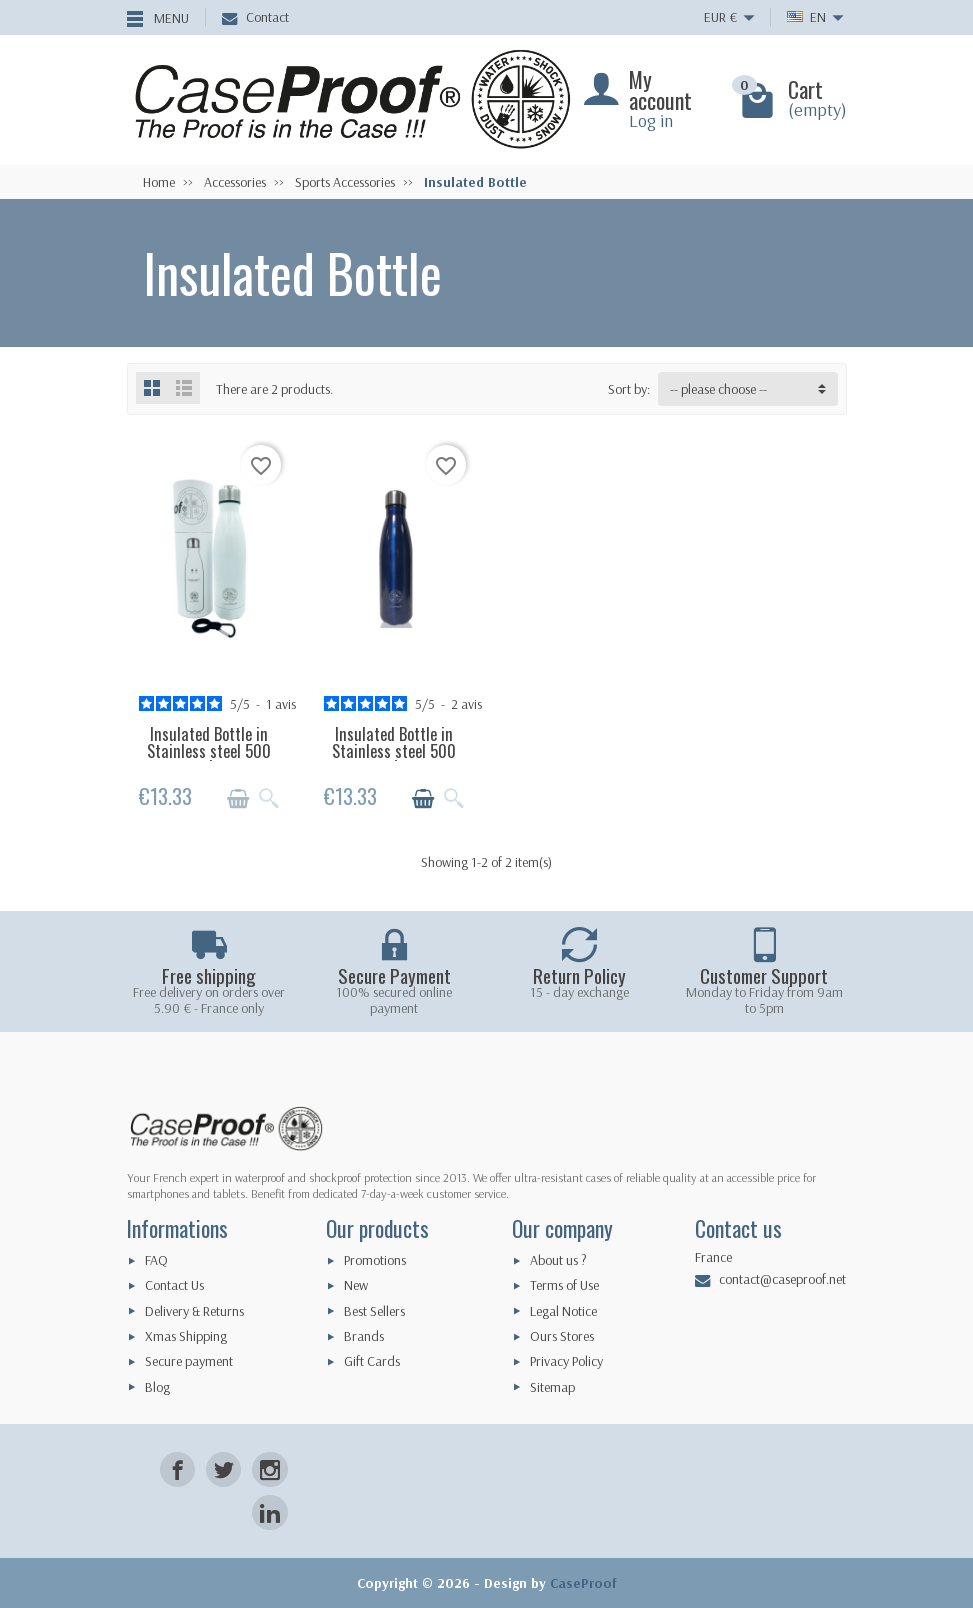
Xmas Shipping (186, 1336)
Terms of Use (564, 1285)
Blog (157, 1387)
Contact (255, 17)
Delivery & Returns (194, 1311)
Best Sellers (374, 1311)
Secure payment (189, 1361)
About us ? (558, 1260)
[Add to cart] (238, 799)
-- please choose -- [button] (718, 389)
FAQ (156, 1260)
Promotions (375, 1260)
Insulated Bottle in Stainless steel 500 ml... (209, 750)
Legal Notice (563, 1311)
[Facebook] (177, 1469)
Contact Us (174, 1285)
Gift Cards (372, 1361)
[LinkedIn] (269, 1512)
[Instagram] (269, 1469)
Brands (364, 1336)
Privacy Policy (566, 1361)
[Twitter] (223, 1469)
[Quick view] (269, 799)
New (356, 1285)
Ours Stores (562, 1336)
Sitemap (552, 1387)
